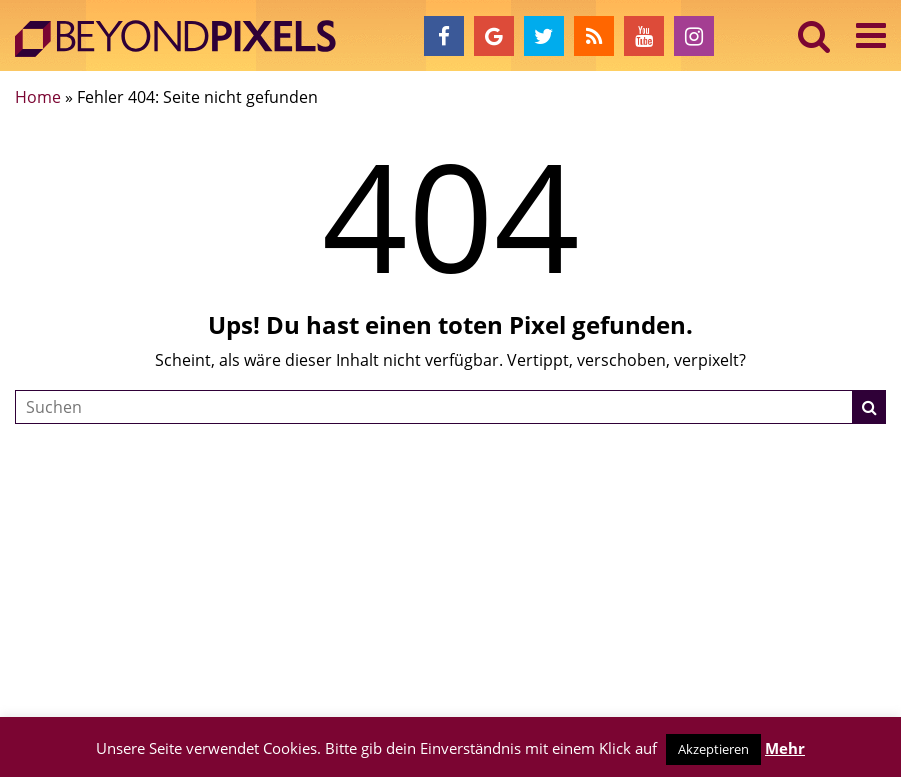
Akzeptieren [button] (713, 749)
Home (38, 97)
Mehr (785, 748)
